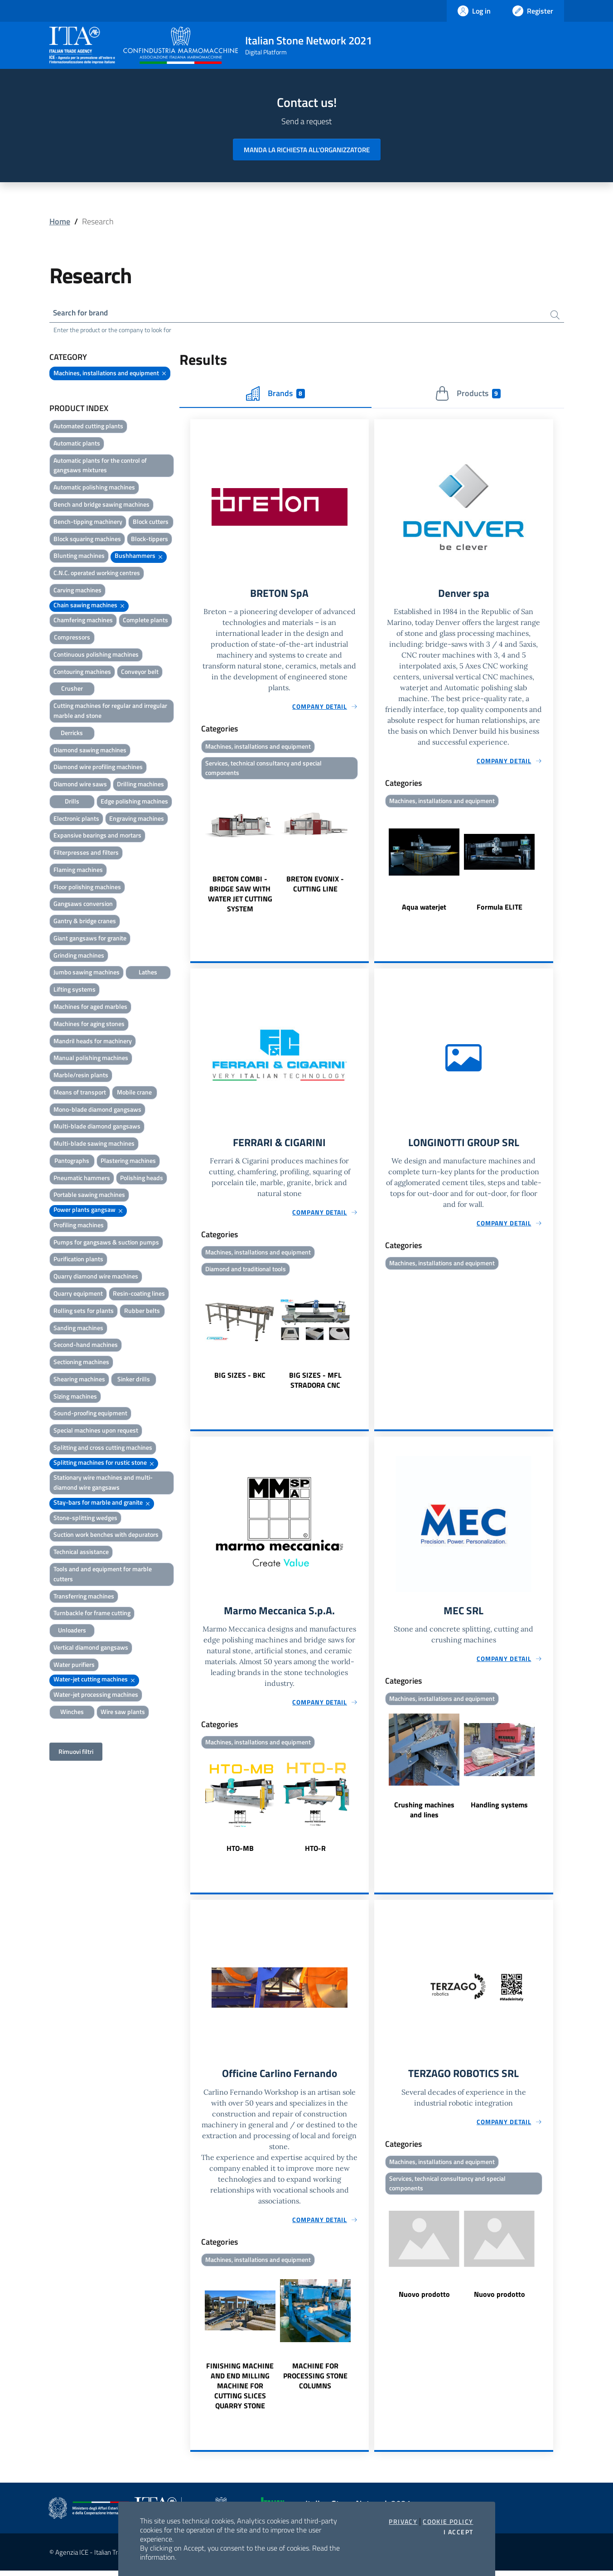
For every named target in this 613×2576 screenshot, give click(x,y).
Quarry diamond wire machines (95, 1277)
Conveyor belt (140, 673)
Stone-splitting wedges (85, 1519)
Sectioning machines (81, 1363)
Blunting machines (79, 557)
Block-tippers (149, 540)
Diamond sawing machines (89, 750)
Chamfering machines (83, 621)
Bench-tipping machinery (87, 523)
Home (59, 221)
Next (364, 851)
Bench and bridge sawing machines (101, 505)
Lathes (148, 973)
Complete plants (145, 621)
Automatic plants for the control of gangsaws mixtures (100, 466)
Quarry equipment (78, 1294)
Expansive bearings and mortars (97, 836)
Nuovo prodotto (424, 2300)
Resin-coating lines (139, 1294)
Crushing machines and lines (424, 1814)
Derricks (72, 734)
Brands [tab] (275, 394)
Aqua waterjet (424, 909)
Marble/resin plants (80, 1076)
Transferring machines (83, 1597)
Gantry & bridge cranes (84, 922)
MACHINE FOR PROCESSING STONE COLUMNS (315, 2381)
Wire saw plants (123, 1713)
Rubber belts (142, 1312)
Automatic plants (76, 444)
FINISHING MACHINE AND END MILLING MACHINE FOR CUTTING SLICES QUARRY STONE (240, 2391)
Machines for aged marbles (90, 1007)
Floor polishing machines (87, 888)
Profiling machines (78, 1226)
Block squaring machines (87, 540)
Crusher (72, 689)
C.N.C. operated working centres (96, 574)
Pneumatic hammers (81, 1179)
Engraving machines (136, 819)
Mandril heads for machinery (92, 1041)
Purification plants (78, 1260)
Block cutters (151, 523)
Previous (194, 851)
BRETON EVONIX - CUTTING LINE (315, 886)
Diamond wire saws (80, 785)
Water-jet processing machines (95, 1695)
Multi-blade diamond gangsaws (96, 1127)
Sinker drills (133, 1380)
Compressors (72, 638)
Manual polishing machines (90, 1059)
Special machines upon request (95, 1431)
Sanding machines (78, 1329)
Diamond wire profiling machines (98, 768)
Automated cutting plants (88, 427)
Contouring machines (82, 673)
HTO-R (315, 1852)
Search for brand (82, 313)
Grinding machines (78, 956)
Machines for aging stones (89, 1025)
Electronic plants (76, 819)
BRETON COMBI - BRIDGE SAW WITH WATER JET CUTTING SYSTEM (240, 896)
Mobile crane (134, 1093)
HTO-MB (240, 1852)
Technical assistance (81, 1553)
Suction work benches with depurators (106, 1535)
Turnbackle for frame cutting (91, 1614)
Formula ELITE (499, 909)
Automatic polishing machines (94, 488)
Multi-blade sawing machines (94, 1144)
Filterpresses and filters (86, 853)
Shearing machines (79, 1380)
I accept (458, 2532)
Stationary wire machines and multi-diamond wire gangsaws (103, 1483)
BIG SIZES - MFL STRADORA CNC (315, 1383)
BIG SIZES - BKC (239, 1378)
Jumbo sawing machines (86, 973)
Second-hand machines (85, 1346)
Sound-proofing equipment (90, 1414)
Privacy (403, 2521)
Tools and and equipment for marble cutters (102, 1575)
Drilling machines (140, 785)
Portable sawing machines (89, 1196)
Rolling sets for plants (83, 1312)
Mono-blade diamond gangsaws (97, 1110)
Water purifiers (74, 1666)
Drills (72, 802)
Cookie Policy (448, 2521)
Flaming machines (78, 871)
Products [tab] (468, 394)
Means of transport (79, 1093)
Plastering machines (128, 1162)
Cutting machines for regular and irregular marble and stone (110, 711)
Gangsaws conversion (83, 905)
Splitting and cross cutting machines (102, 1448)
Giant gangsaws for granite (89, 939)
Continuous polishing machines (96, 655)
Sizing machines (75, 1397)
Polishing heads (141, 1179)
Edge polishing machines (134, 802)
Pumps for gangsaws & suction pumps (106, 1243)
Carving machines (77, 591)
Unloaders (72, 1631)
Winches (72, 1713)
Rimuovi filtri (75, 1753)
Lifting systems (74, 990)
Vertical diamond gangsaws (90, 1648)
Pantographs (71, 1162)
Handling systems (499, 1809)
